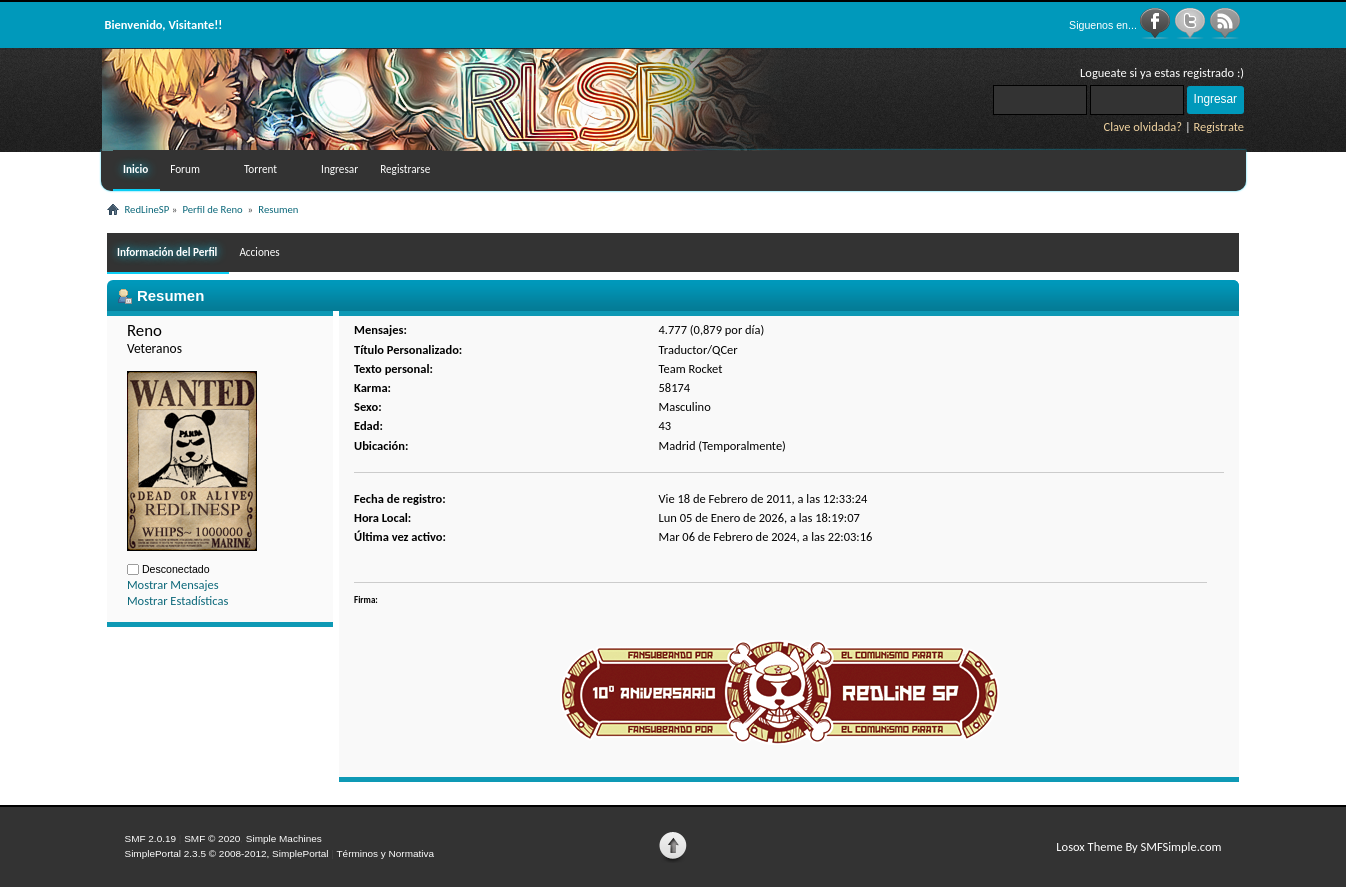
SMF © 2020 (212, 838)
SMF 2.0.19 (151, 838)
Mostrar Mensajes (173, 584)
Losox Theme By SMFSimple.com (1138, 846)
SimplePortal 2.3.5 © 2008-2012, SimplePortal (227, 853)
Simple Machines (284, 838)
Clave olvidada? (1142, 126)
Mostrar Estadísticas (177, 600)
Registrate (1218, 126)
